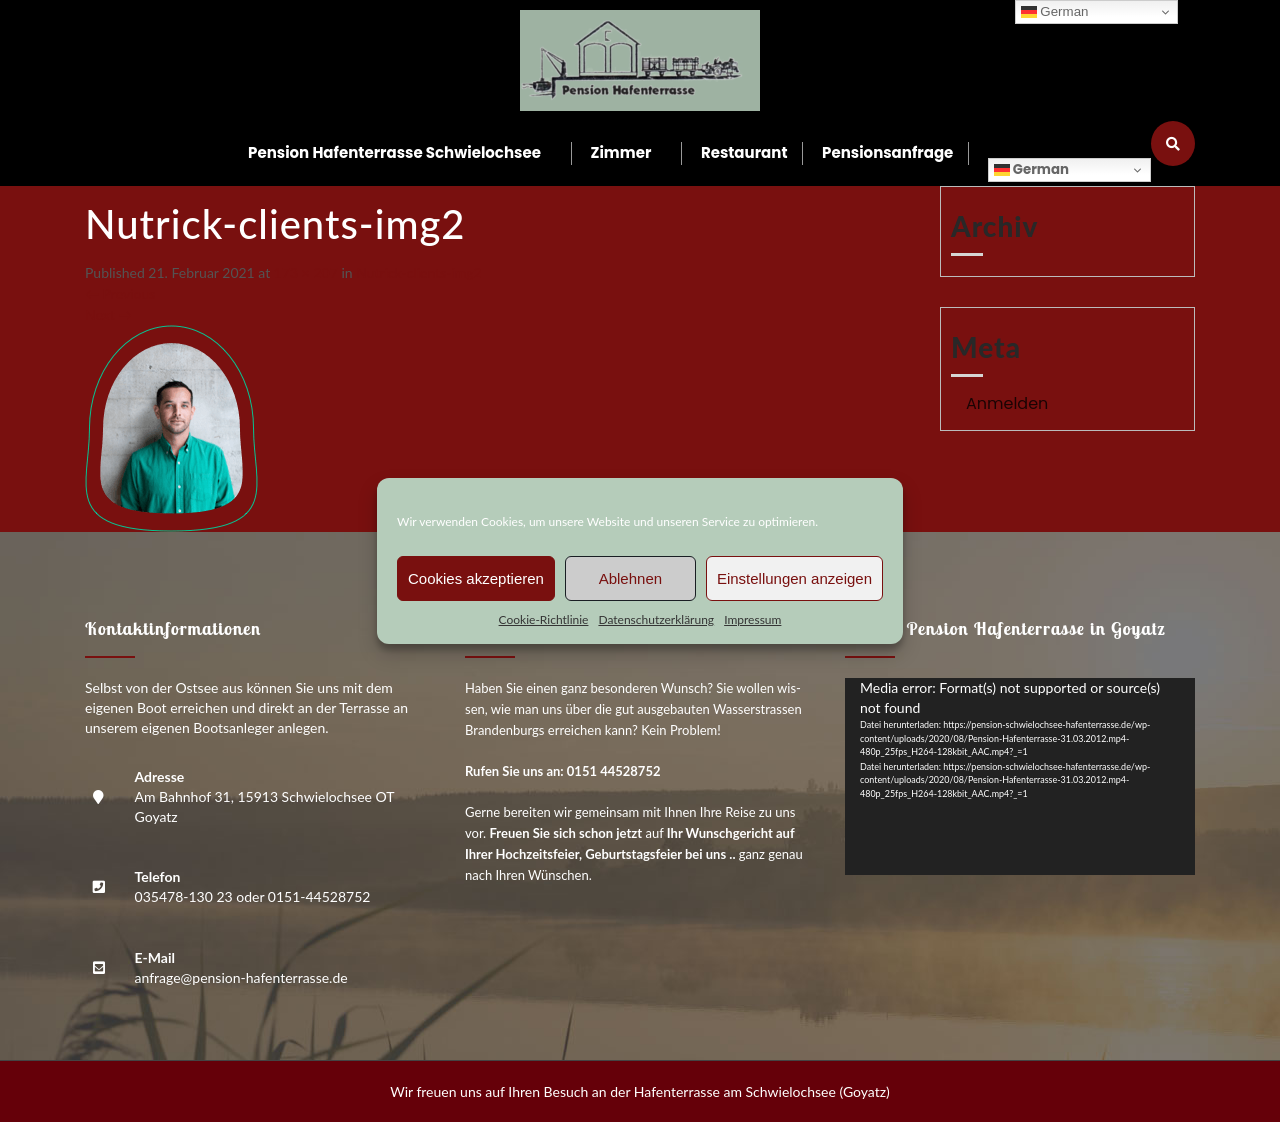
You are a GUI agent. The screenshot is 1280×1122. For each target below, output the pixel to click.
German (1031, 169)
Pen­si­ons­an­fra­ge (887, 152)
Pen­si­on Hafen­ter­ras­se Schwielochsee (394, 152)
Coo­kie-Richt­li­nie (544, 619)
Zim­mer (621, 152)
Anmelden (1007, 403)
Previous (120, 293)
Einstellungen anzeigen (794, 578)
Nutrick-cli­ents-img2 (419, 272)
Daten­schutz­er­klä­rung (656, 619)
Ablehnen (630, 578)
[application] (1020, 776)
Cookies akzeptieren (476, 578)
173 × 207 (306, 272)
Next (108, 314)
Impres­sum (752, 619)
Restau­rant (744, 152)
